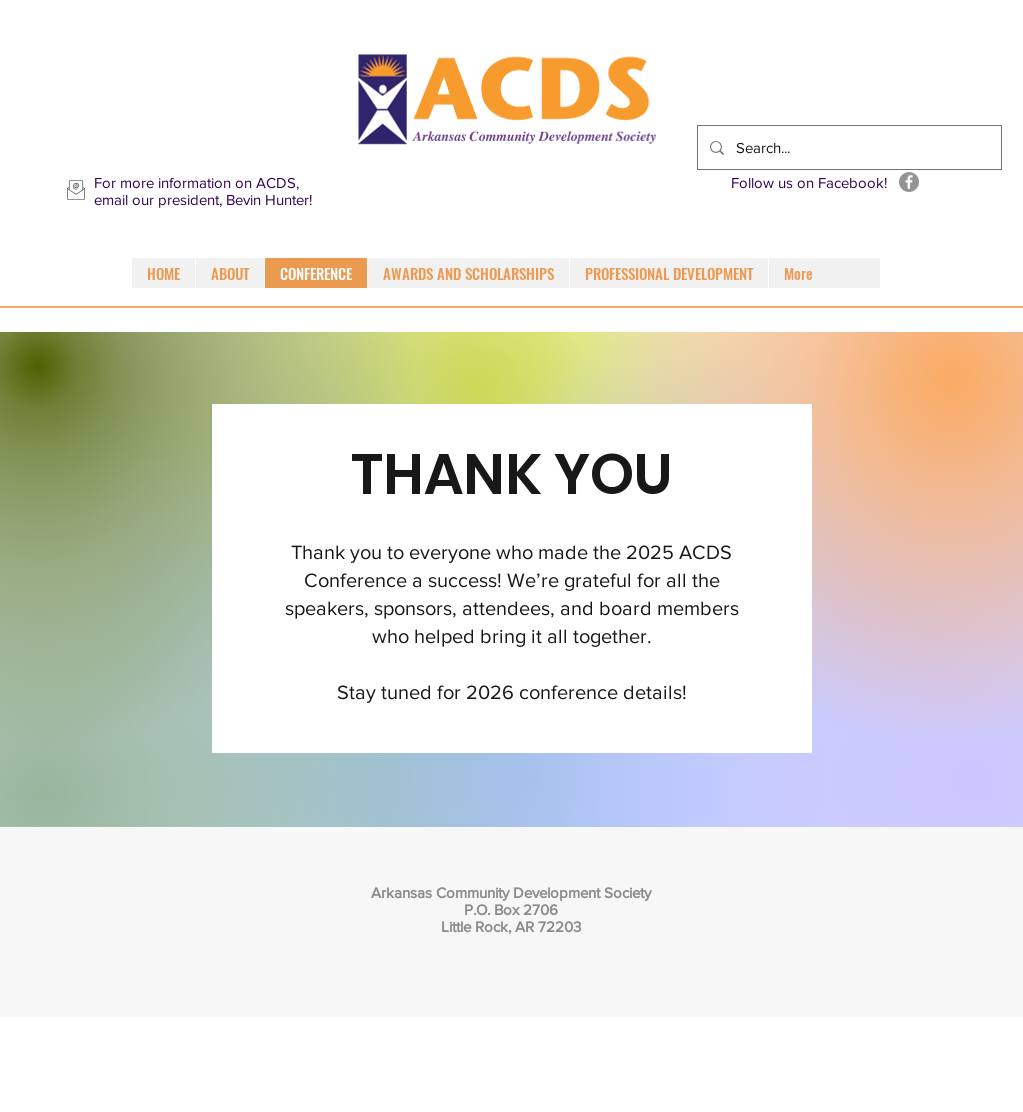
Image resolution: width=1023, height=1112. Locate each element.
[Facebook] (909, 182)
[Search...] (847, 147)
